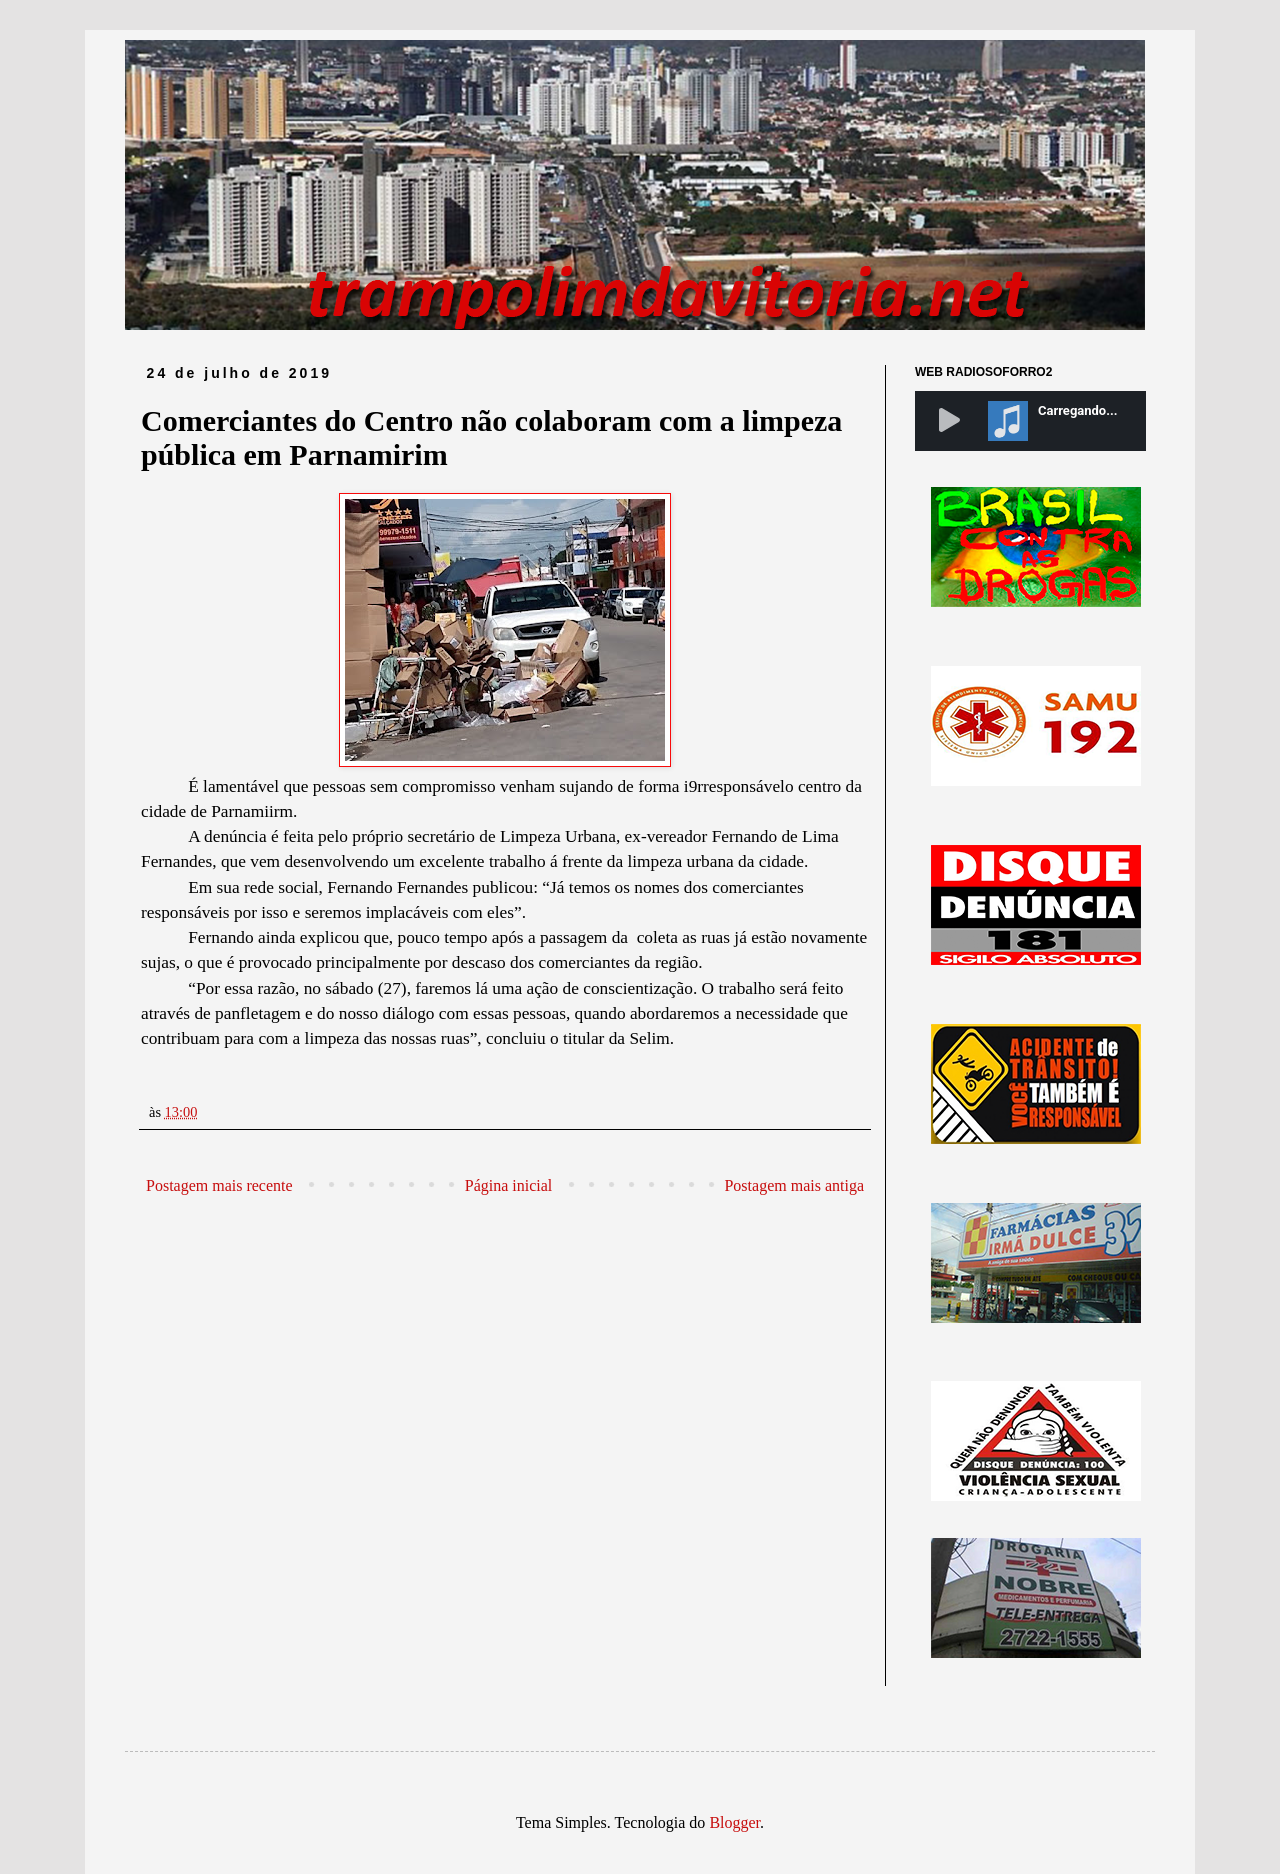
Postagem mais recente (219, 1185)
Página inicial (509, 1185)
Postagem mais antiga (794, 1185)
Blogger (734, 1822)
